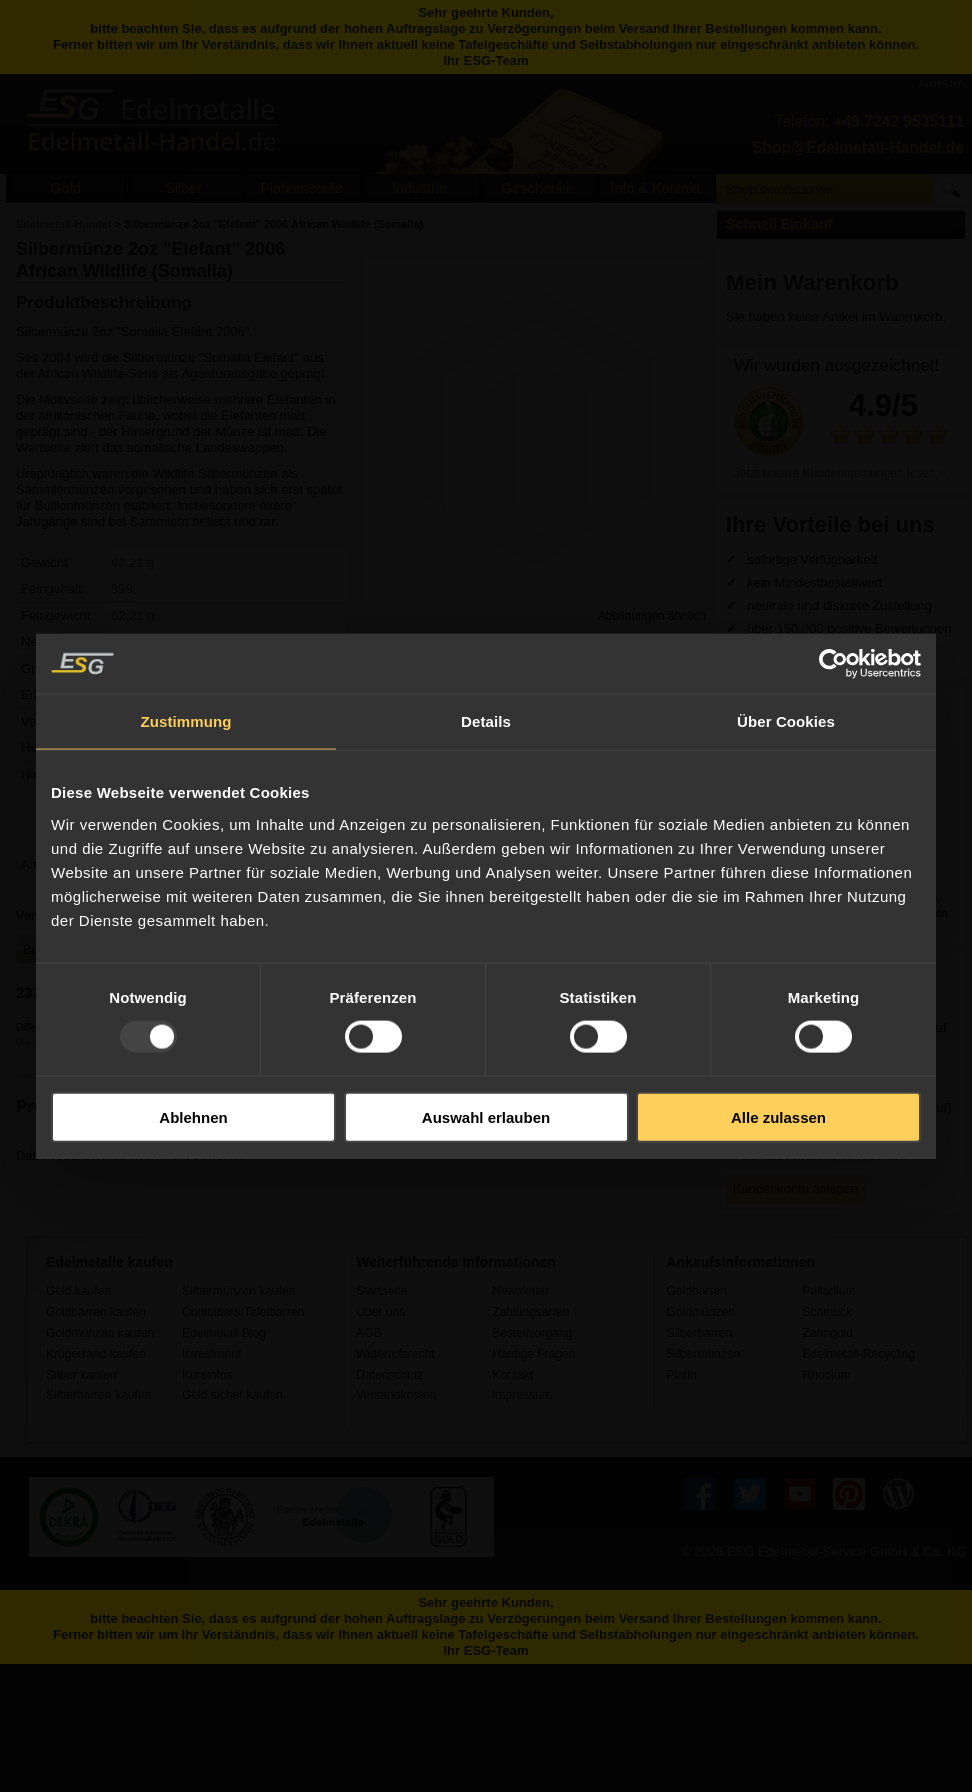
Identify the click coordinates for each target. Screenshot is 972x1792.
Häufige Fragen (533, 1354)
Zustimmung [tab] (186, 721)
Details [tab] (486, 721)
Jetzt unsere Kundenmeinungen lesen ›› (840, 473)
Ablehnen (193, 1116)
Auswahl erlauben (486, 1116)
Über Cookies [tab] (786, 721)
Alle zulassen (778, 1116)
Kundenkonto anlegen (795, 1188)
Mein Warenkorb (812, 282)
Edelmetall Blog (224, 1333)
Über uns (380, 1312)
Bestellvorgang (532, 1333)
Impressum (522, 1395)
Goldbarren (696, 1291)
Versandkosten (396, 1395)
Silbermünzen (703, 1354)
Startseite (381, 1291)
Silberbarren (699, 1333)
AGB (369, 1333)
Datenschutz (389, 1375)
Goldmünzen (700, 1312)
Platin (681, 1375)
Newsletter (520, 1291)
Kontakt (512, 1375)
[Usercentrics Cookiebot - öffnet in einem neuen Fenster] (833, 664)
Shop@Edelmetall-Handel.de (858, 147)
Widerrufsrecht (395, 1354)
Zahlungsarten (530, 1312)
